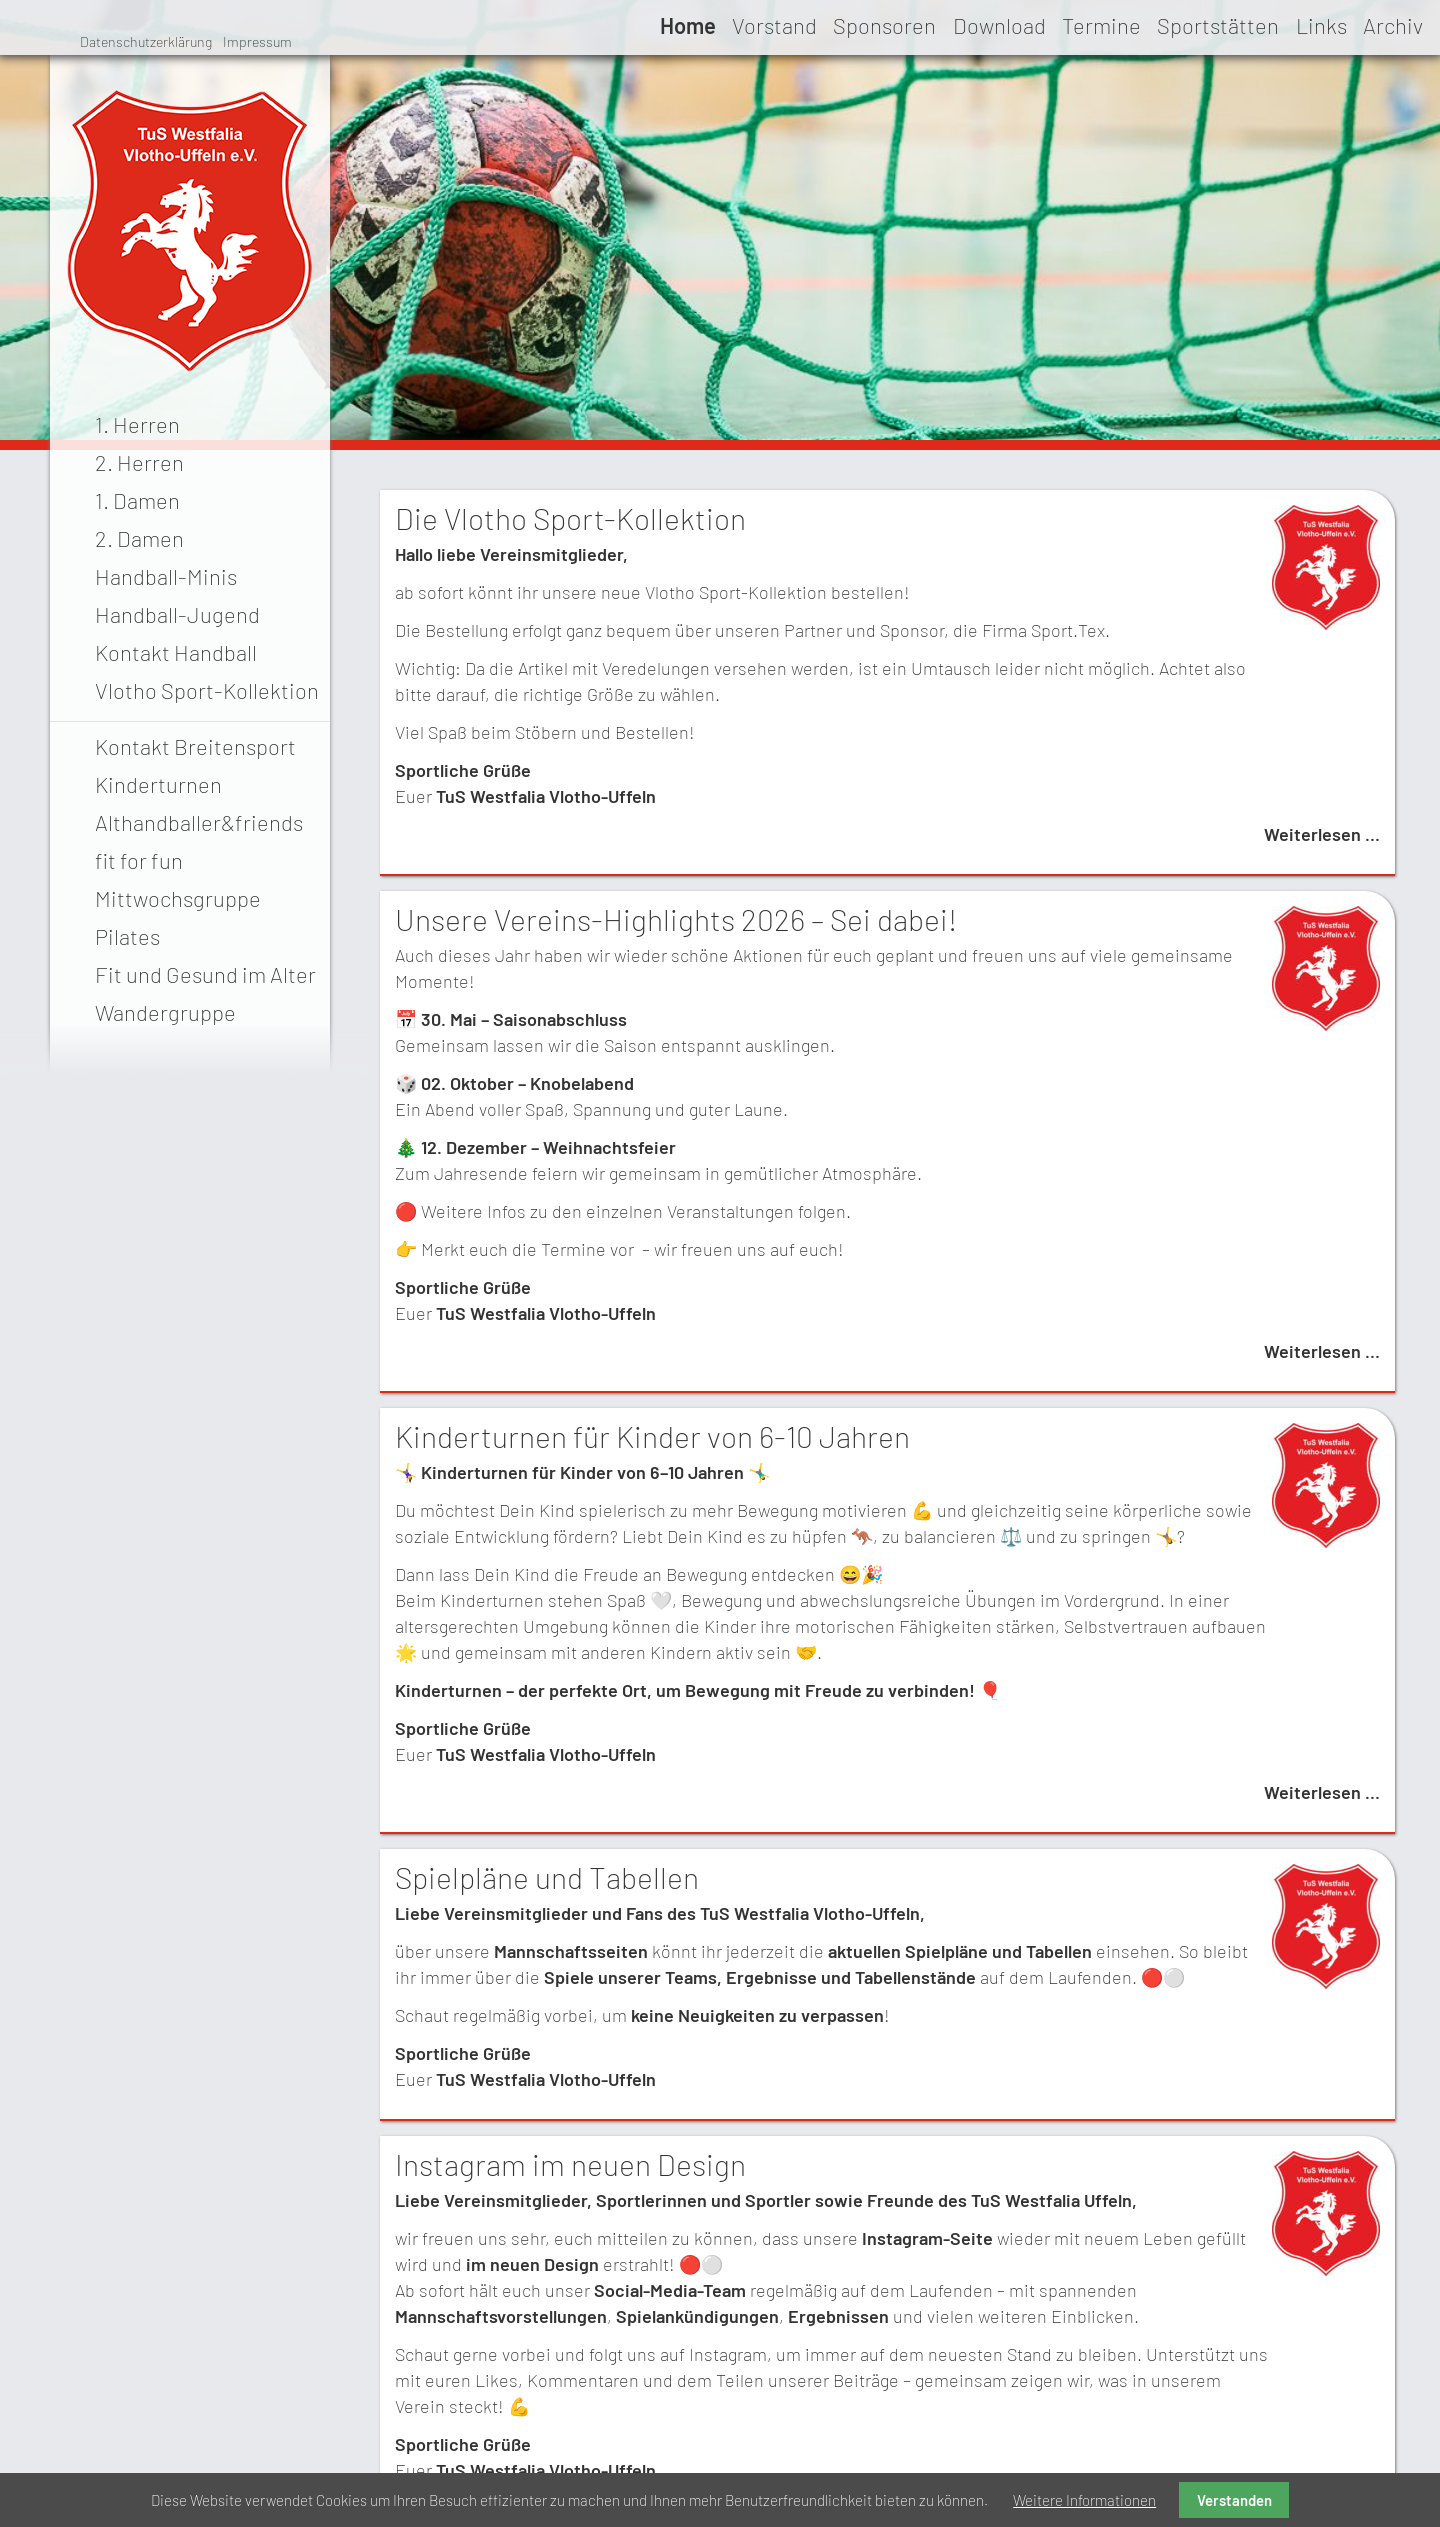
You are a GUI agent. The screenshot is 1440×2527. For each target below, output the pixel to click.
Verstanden (1234, 2500)
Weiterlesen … (1322, 834)
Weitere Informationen (1084, 2500)
